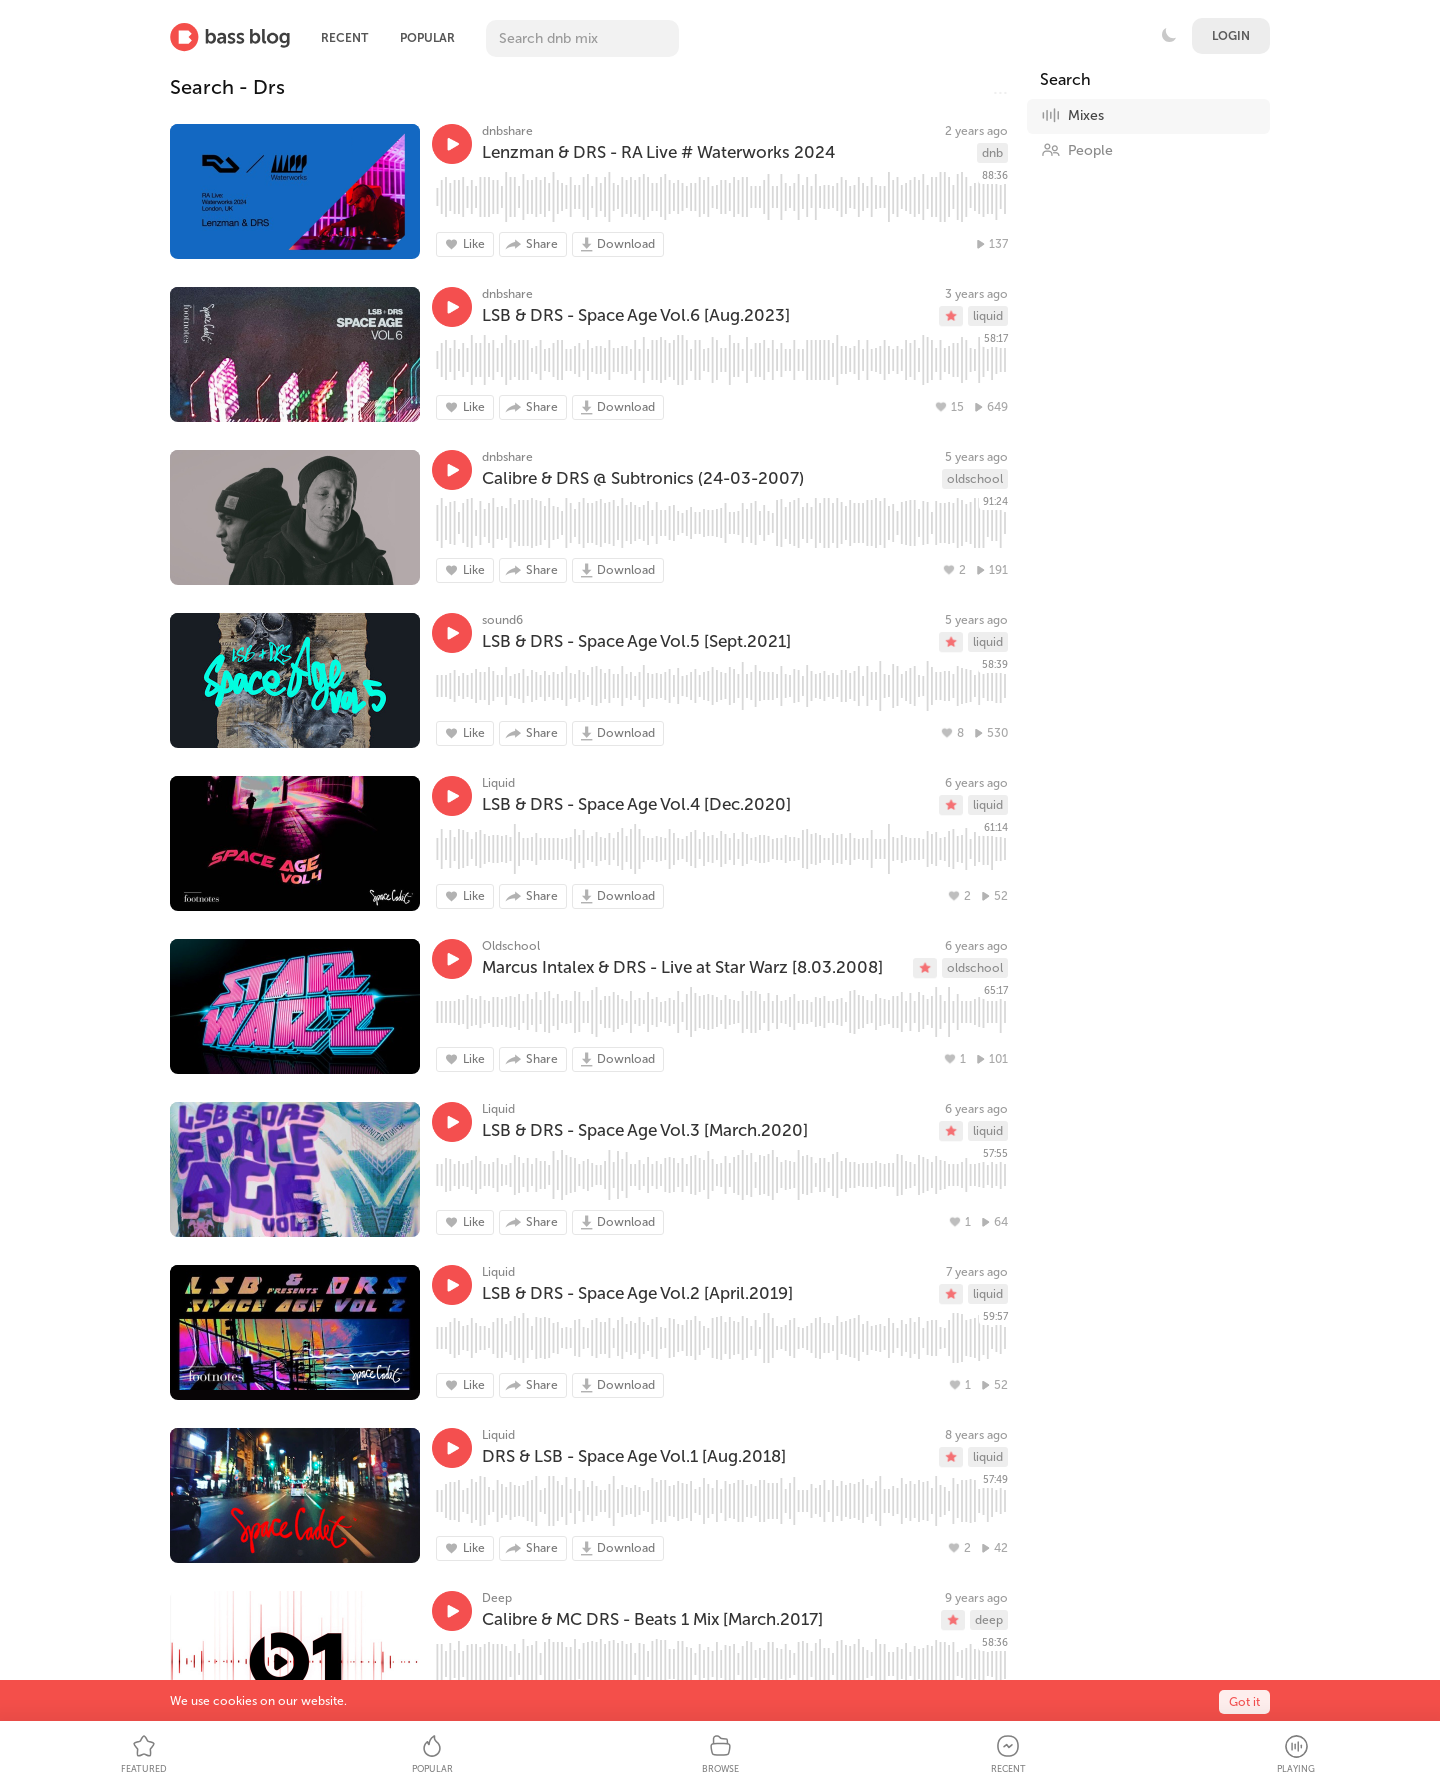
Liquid (498, 783)
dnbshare (507, 131)
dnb (992, 153)
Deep (497, 1598)
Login (1231, 36)
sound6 (502, 620)
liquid (988, 316)
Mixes (1072, 115)
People (1077, 150)
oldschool (975, 479)
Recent (344, 38)
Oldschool (511, 946)
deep (989, 1620)
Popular (427, 38)
